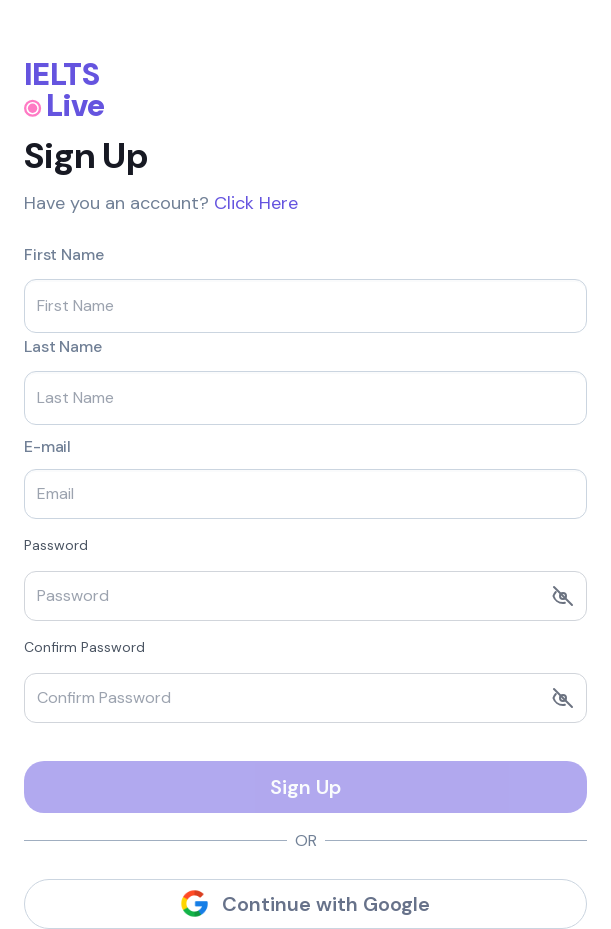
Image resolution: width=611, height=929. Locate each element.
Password (56, 545)
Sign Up (305, 787)
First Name (63, 255)
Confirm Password (84, 647)
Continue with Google (305, 904)
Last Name (63, 347)
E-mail (47, 447)
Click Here (256, 203)
